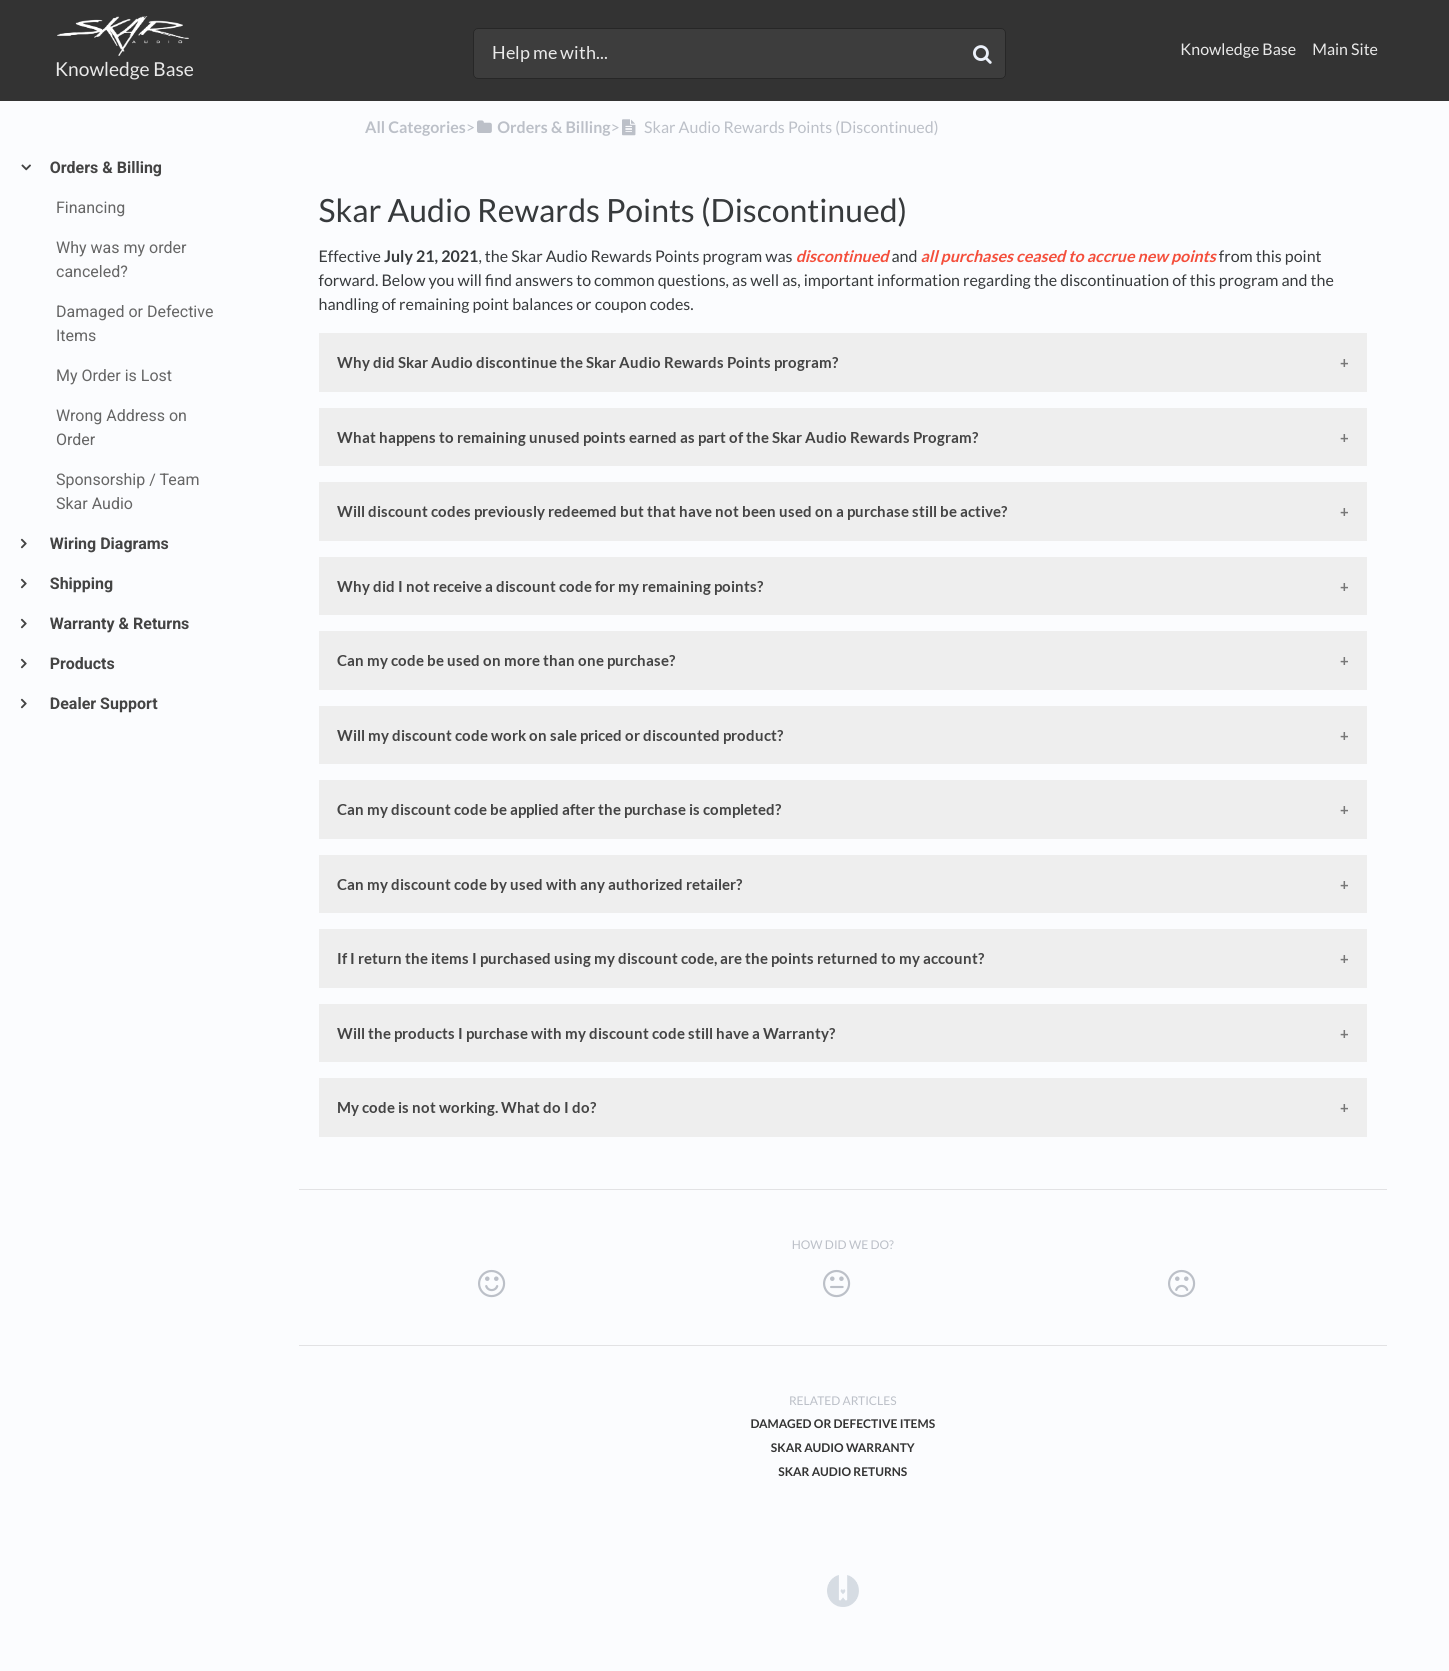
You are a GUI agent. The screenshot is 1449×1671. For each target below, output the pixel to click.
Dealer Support (103, 703)
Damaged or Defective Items (842, 1423)
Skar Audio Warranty (843, 1447)
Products (81, 663)
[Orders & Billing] (542, 127)
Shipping (80, 583)
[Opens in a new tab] (843, 1589)
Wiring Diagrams (108, 543)
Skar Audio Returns (842, 1471)
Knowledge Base (1238, 49)
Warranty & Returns (118, 623)
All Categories (415, 127)
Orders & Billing (105, 167)
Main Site (1345, 49)
